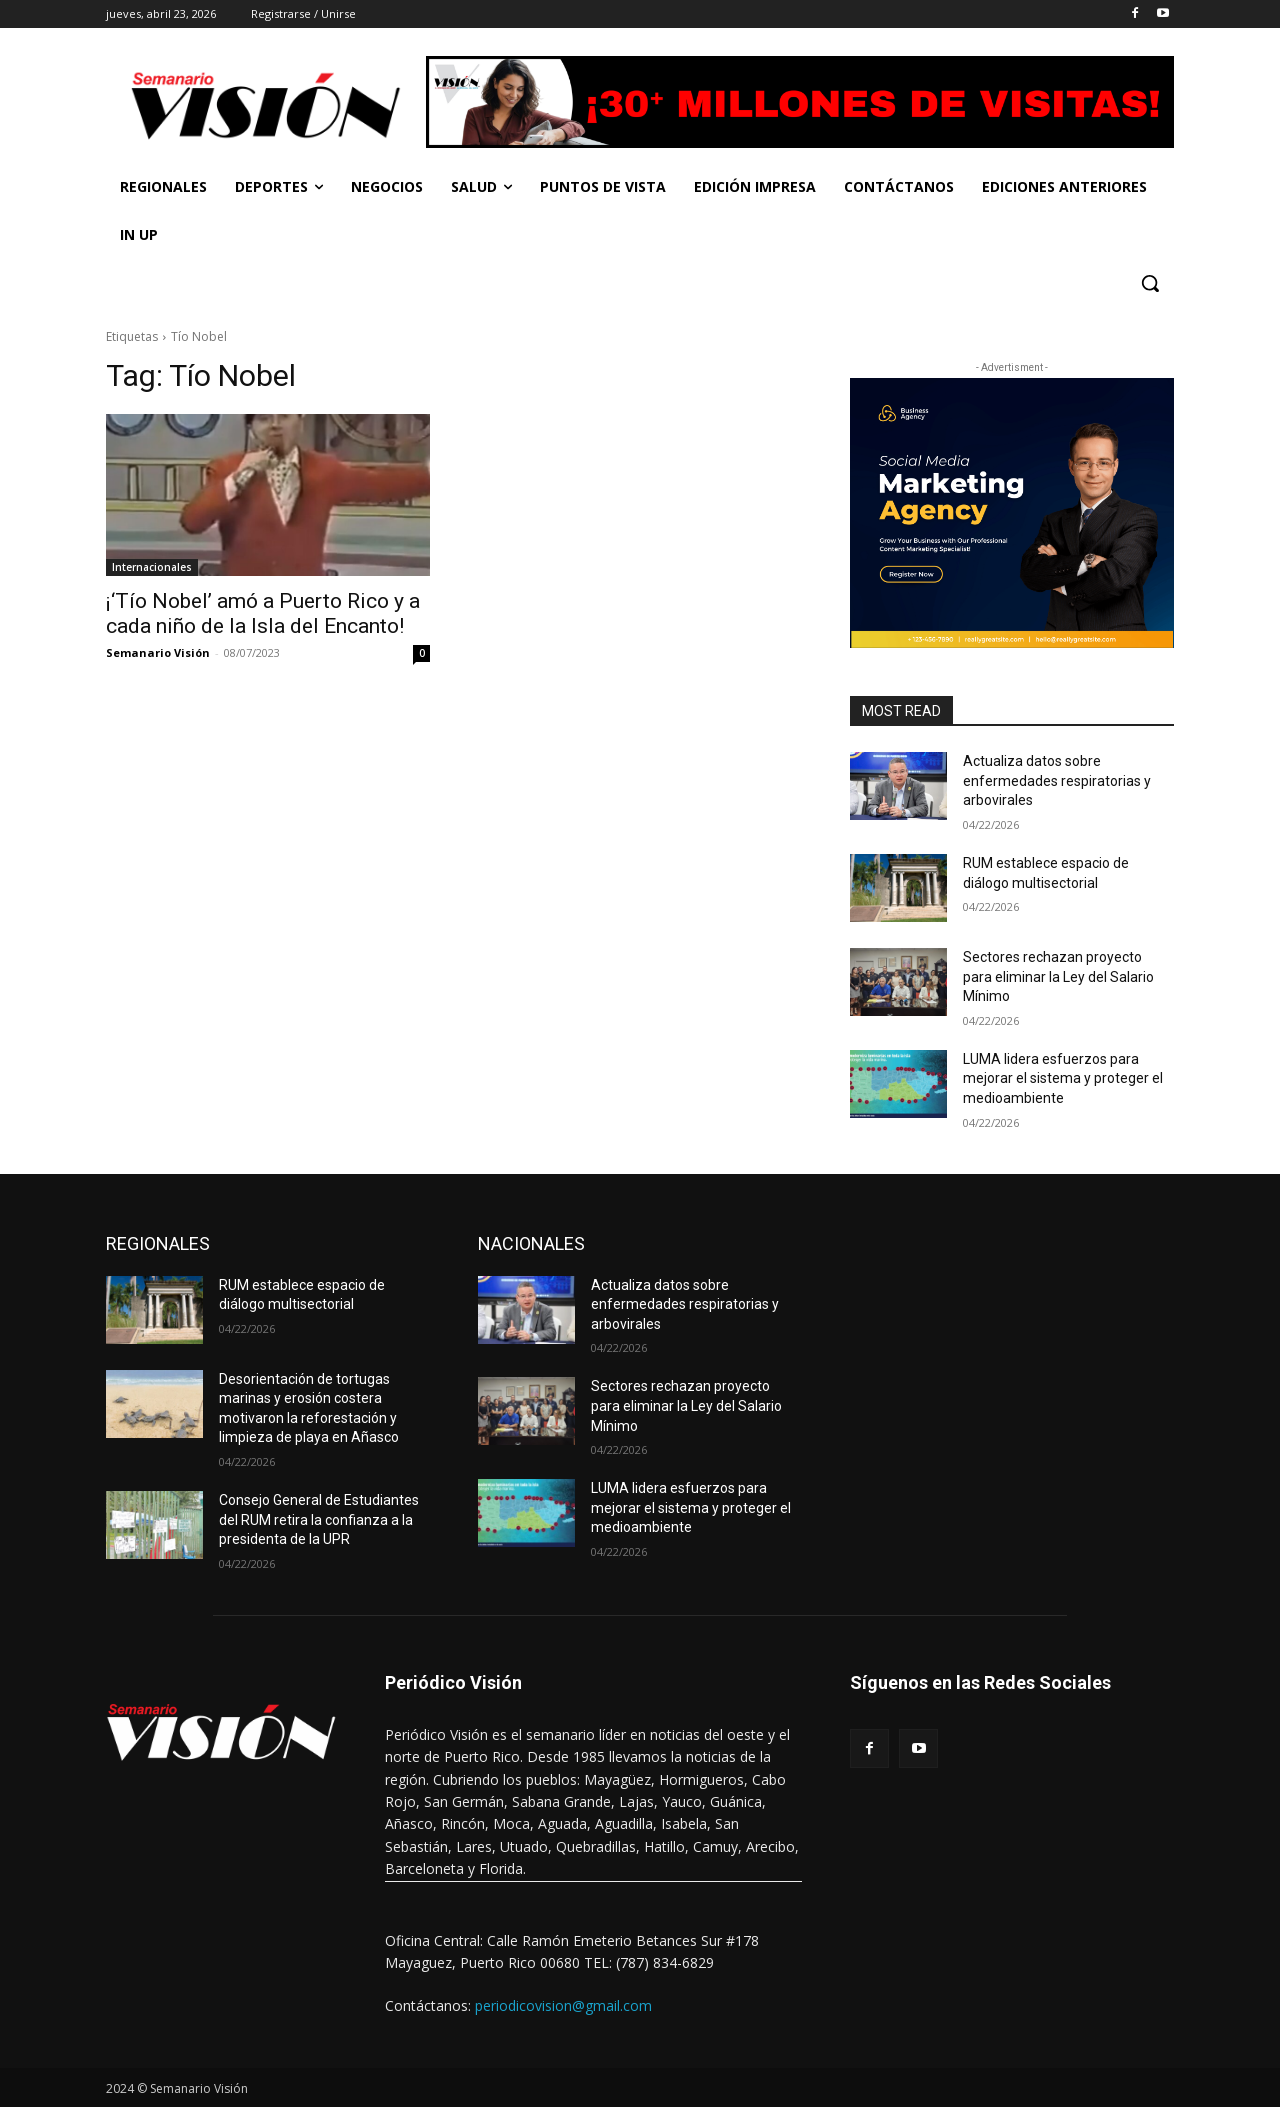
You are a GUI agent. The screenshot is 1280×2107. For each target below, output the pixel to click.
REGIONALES (158, 1243)
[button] (1150, 283)
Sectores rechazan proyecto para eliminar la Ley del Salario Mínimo (1058, 976)
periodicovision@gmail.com (563, 2005)
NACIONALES (531, 1243)
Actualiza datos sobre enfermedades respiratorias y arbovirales (1057, 780)
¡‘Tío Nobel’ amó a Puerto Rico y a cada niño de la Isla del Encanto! (263, 613)
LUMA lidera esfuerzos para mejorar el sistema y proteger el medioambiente (1063, 1078)
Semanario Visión (158, 652)
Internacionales (152, 567)
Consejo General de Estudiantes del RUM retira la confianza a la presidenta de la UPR (319, 1519)
